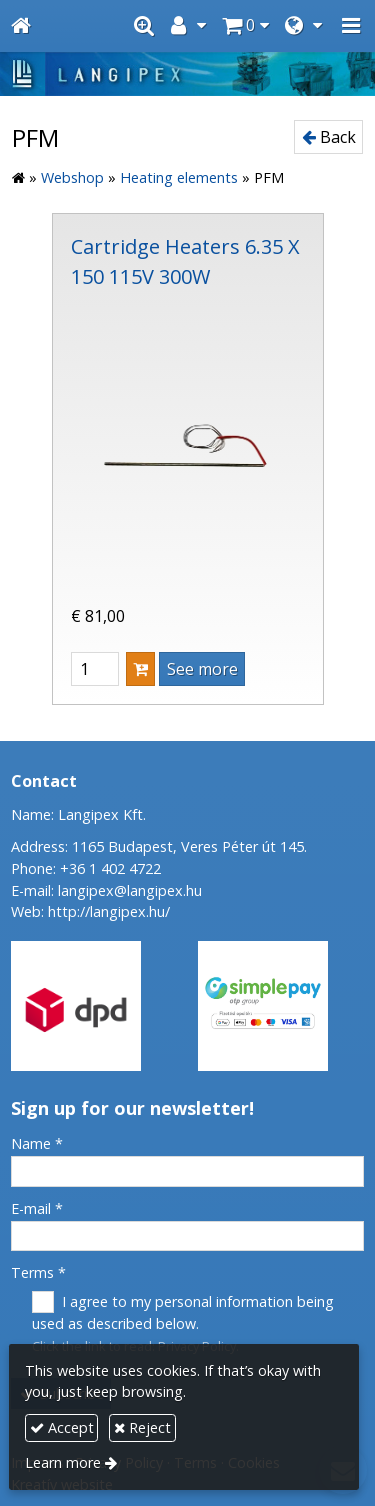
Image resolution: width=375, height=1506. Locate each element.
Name (37, 1143)
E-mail (37, 1208)
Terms (38, 1272)
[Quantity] (95, 669)
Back (329, 137)
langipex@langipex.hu (130, 890)
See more (202, 669)
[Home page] (21, 26)
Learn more (63, 1462)
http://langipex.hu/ (109, 911)
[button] (351, 26)
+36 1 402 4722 (110, 868)
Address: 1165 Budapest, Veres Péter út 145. (159, 846)
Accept (62, 1427)
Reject (142, 1427)
